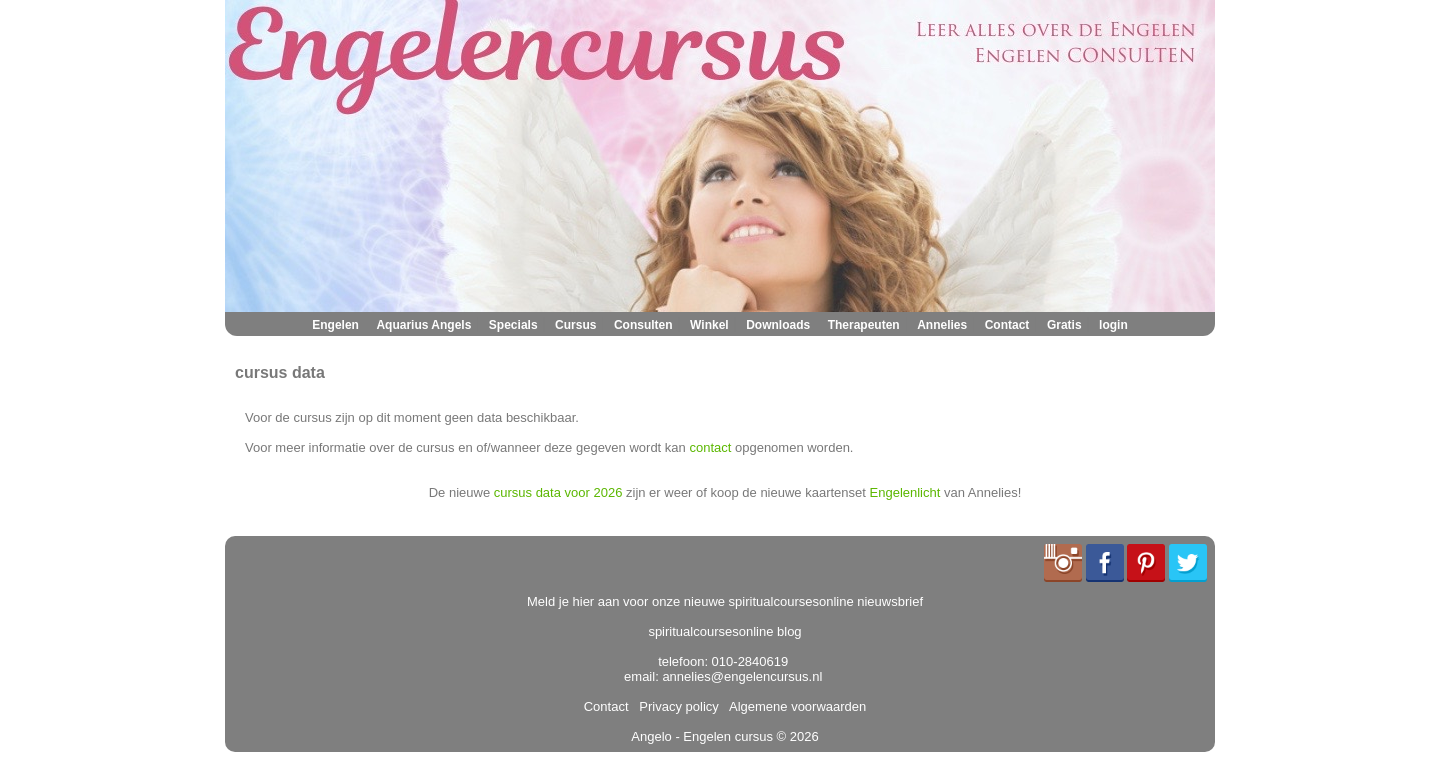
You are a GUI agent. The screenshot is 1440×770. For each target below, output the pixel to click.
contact (710, 447)
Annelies (942, 325)
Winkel (709, 325)
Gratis (1064, 325)
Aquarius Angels (423, 325)
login (1113, 325)
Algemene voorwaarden (794, 706)
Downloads (778, 325)
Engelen (335, 325)
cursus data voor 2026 (558, 492)
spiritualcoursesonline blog (724, 631)
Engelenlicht (905, 492)
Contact (1007, 325)
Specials (513, 325)
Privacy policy (675, 706)
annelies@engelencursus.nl (742, 676)
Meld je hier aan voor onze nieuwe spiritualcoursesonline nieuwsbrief (725, 601)
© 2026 (796, 736)
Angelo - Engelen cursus (702, 736)
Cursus (575, 325)
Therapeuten (864, 325)
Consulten (643, 325)
